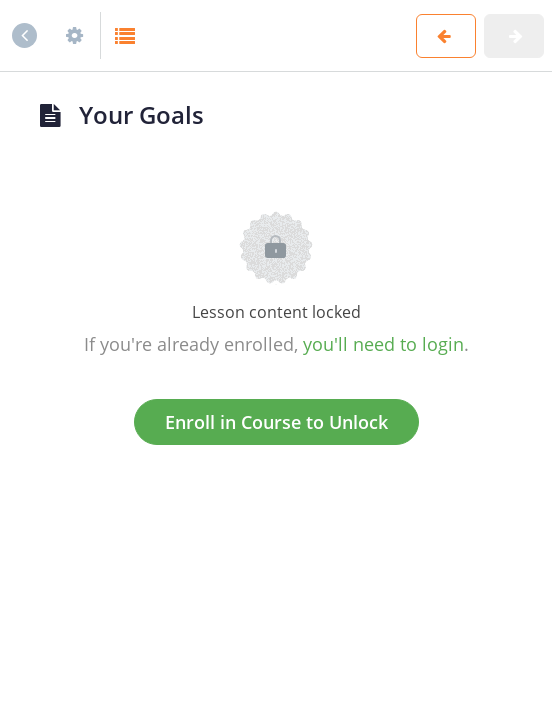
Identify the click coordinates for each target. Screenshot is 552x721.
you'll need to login (383, 344)
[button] (126, 35)
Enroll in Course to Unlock (276, 422)
